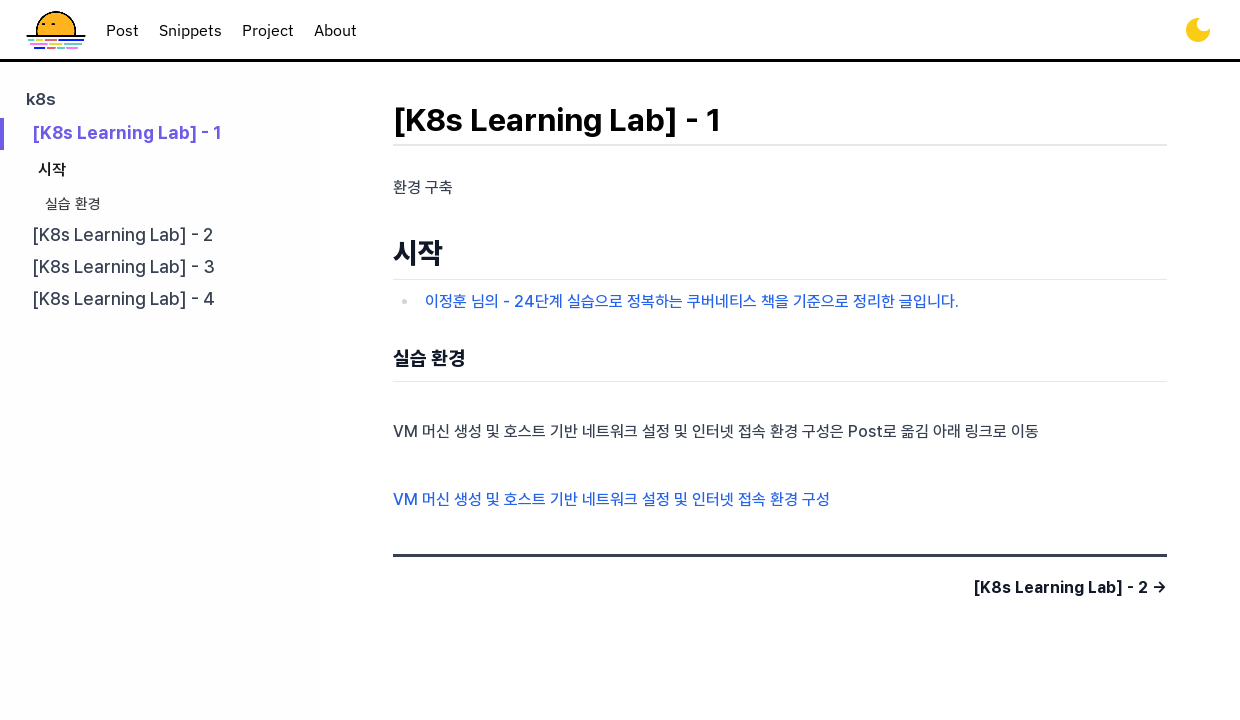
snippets (190, 30)
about (335, 30)
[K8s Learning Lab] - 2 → (1070, 587)
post (122, 30)
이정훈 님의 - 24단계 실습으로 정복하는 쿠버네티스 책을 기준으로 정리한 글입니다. (692, 301)
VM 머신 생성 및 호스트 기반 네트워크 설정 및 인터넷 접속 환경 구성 (611, 499)
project (268, 30)
